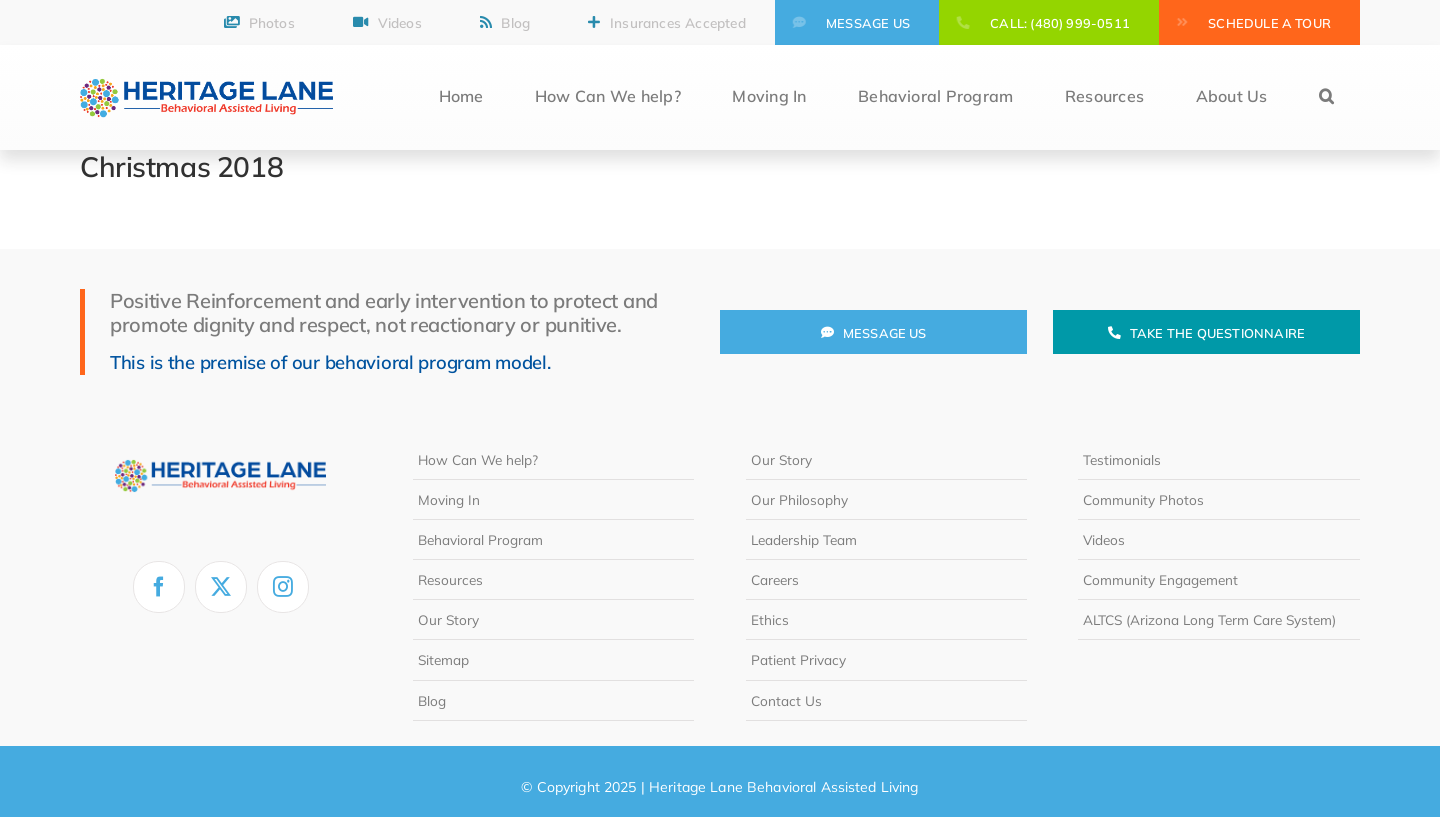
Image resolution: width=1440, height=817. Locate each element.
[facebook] (159, 587)
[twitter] (221, 587)
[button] (1326, 97)
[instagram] (283, 587)
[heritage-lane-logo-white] (220, 448)
